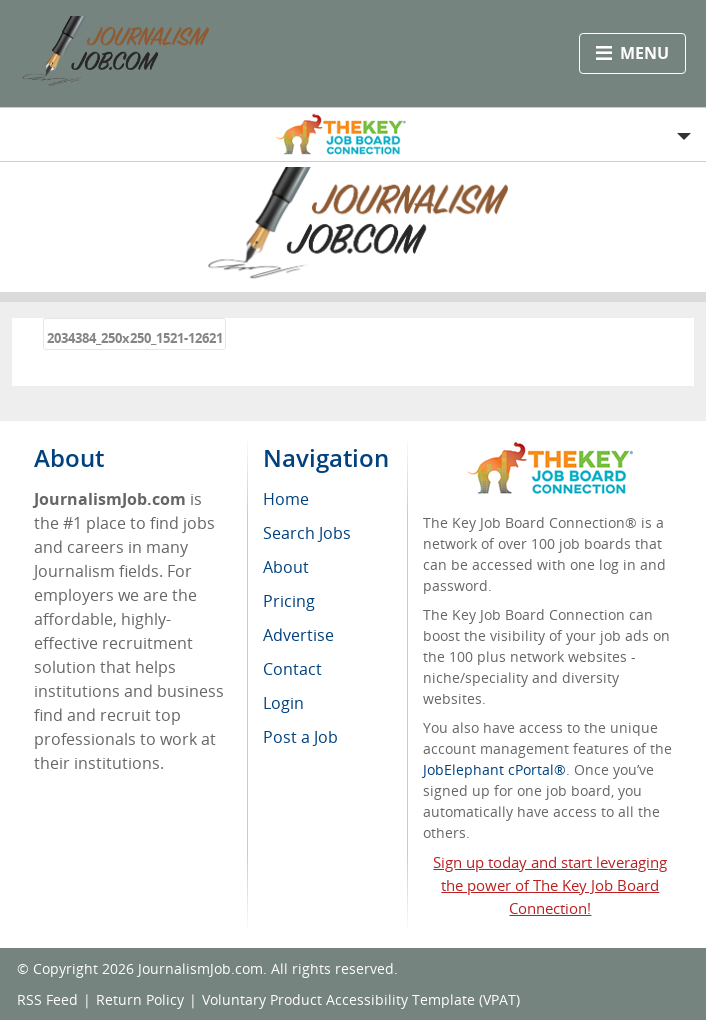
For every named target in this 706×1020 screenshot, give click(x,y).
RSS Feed (47, 999)
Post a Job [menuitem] (300, 737)
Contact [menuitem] (292, 669)
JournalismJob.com (200, 968)
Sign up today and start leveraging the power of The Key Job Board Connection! (550, 885)
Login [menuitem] (283, 703)
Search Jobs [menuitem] (307, 533)
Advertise (298, 635)
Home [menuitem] (286, 499)
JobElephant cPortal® (494, 769)
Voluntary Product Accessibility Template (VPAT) (361, 999)
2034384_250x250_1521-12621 (135, 338)
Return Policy (140, 999)
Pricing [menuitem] (289, 601)
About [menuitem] (286, 567)
